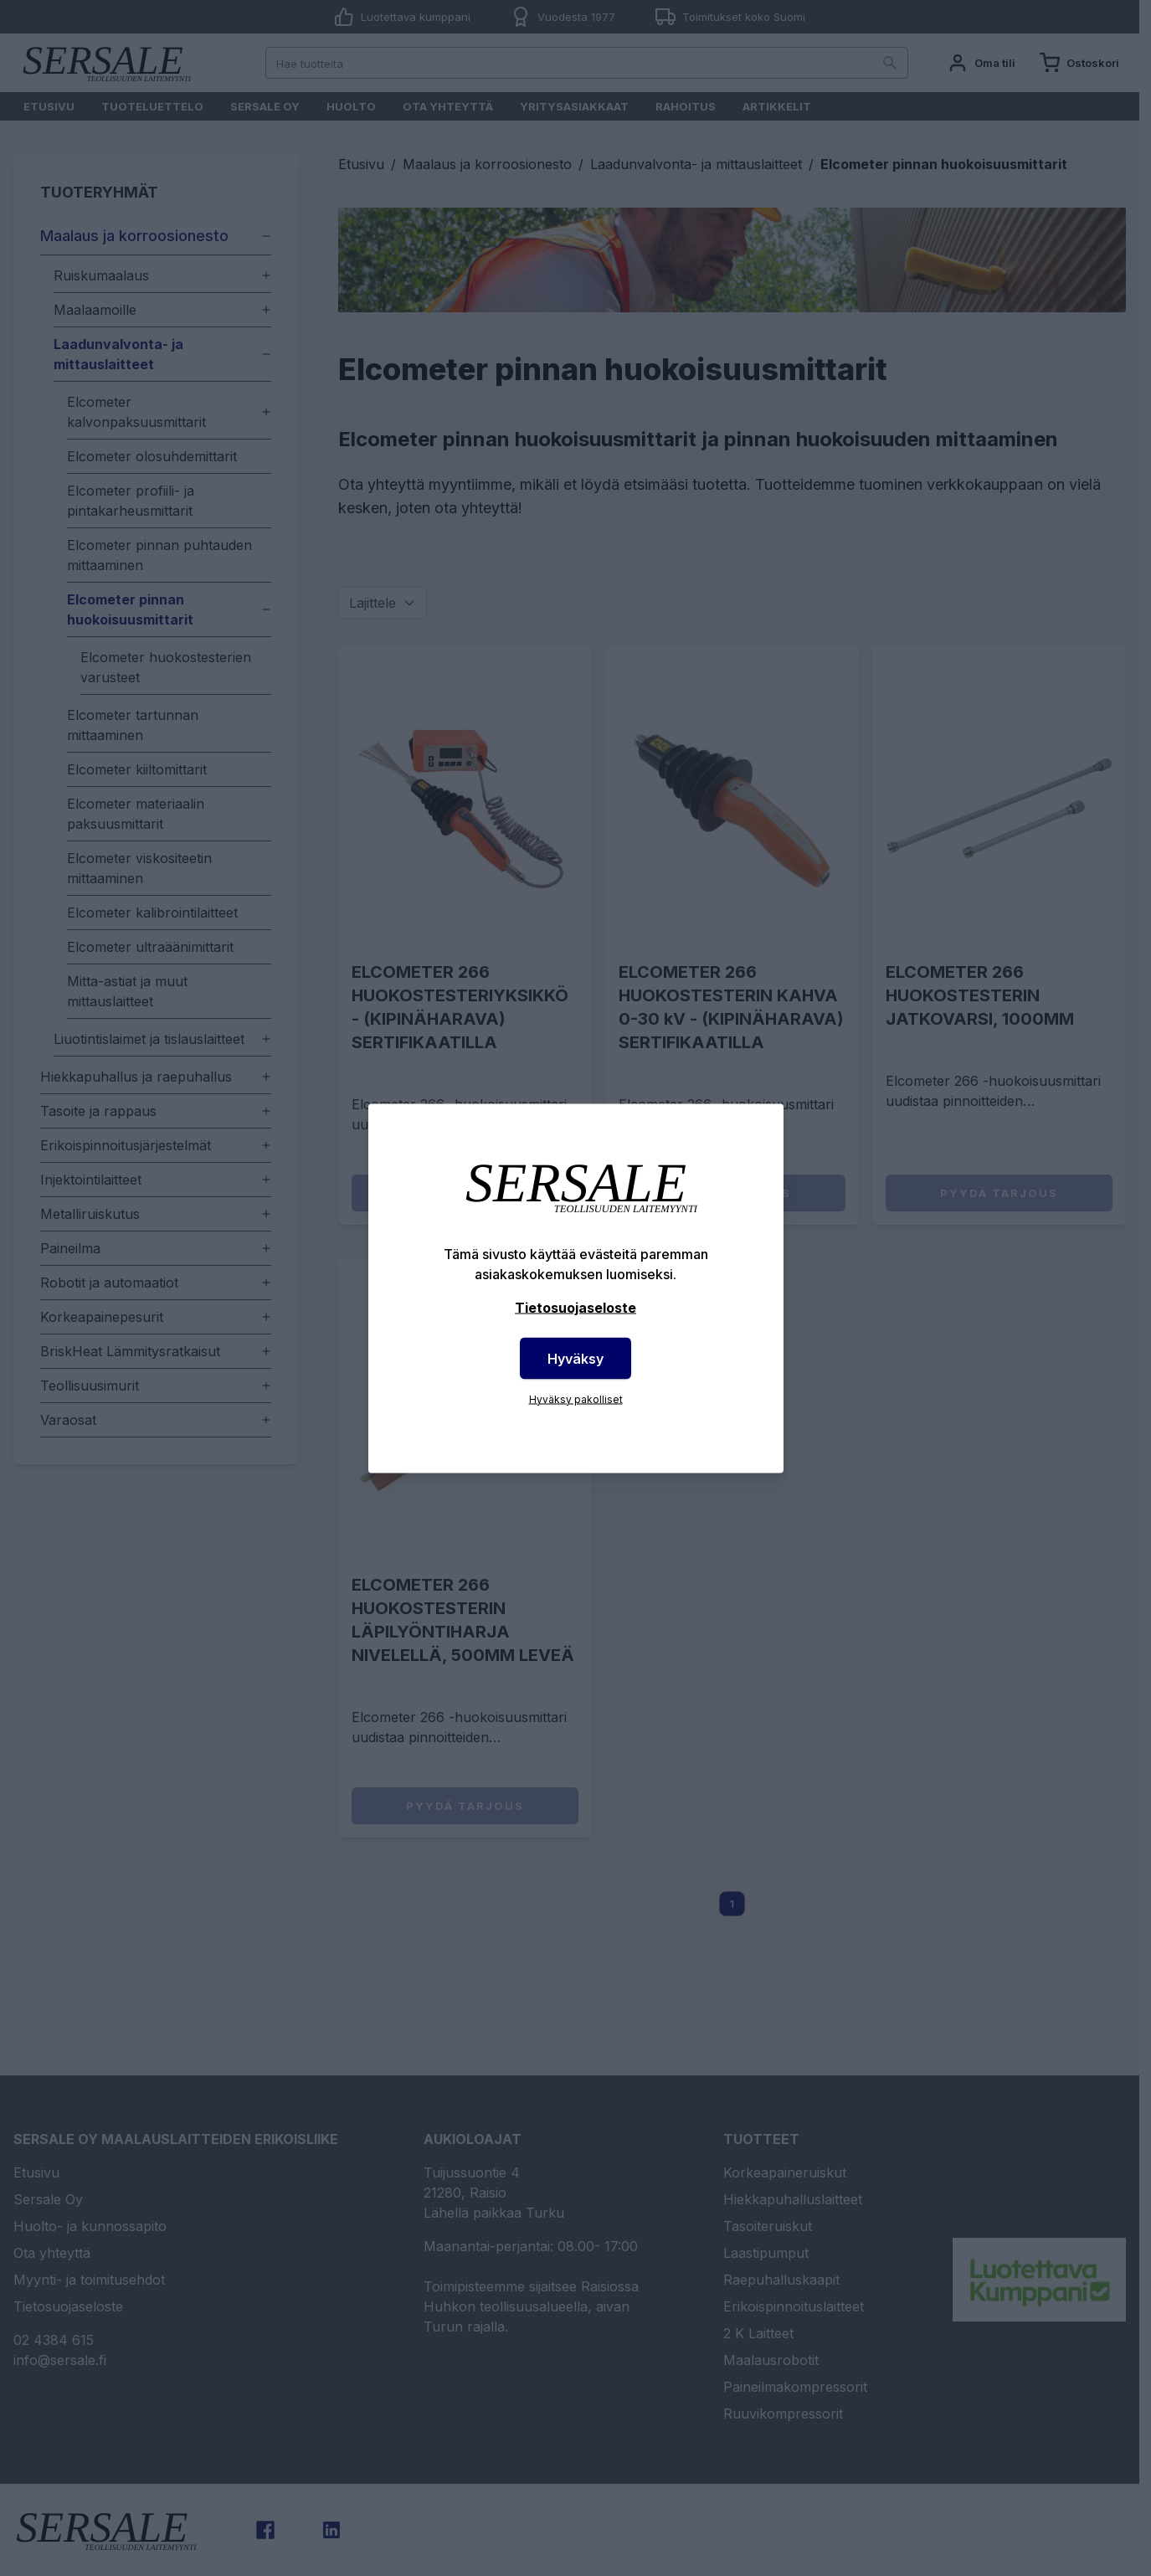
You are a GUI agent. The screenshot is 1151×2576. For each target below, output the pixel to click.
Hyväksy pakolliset (576, 1398)
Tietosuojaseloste (575, 1306)
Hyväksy (575, 1358)
